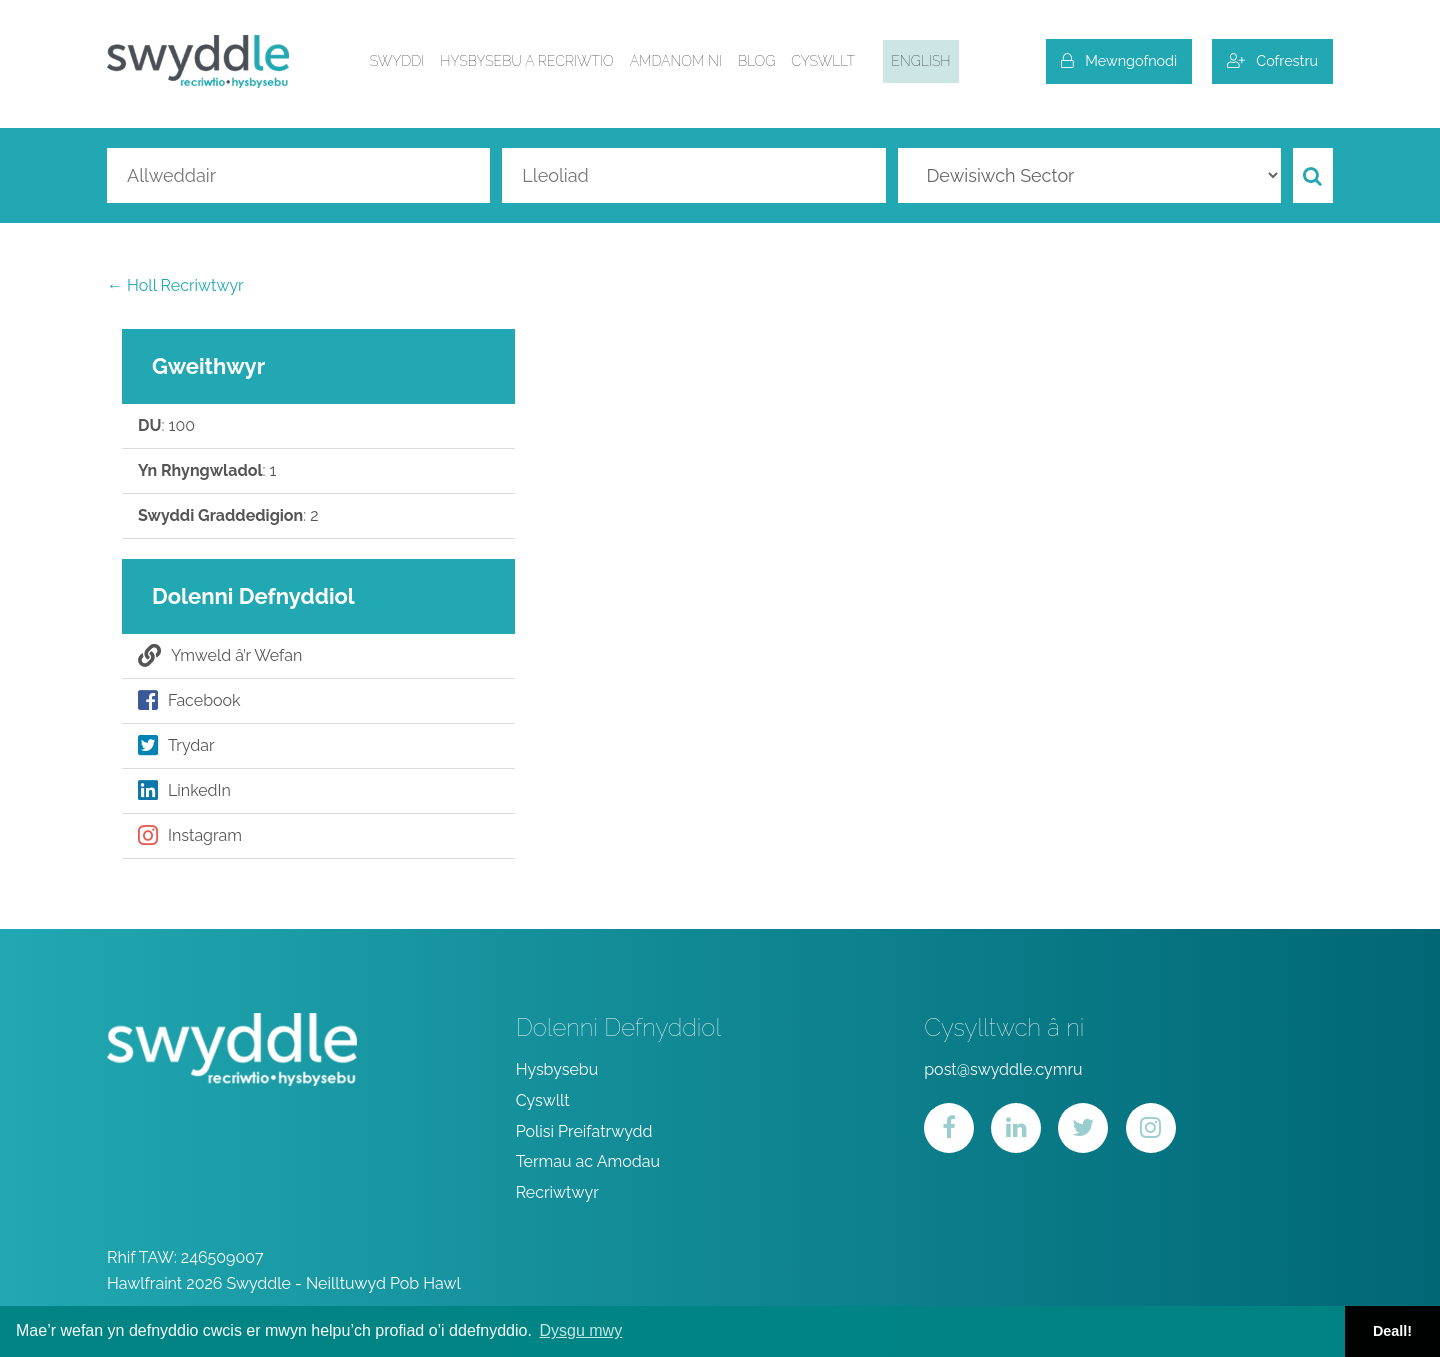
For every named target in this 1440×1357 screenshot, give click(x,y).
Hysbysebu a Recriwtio (526, 61)
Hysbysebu (557, 1069)
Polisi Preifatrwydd (584, 1131)
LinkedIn (184, 791)
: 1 (207, 471)
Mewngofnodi (1119, 60)
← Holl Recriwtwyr (175, 285)
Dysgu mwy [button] (580, 1330)
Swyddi (397, 61)
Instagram (190, 836)
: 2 (228, 516)
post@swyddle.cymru (1003, 1069)
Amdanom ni (676, 61)
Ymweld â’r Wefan (220, 656)
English (920, 61)
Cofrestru (1272, 60)
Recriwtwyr (557, 1192)
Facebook (189, 701)
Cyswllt (823, 61)
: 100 (166, 426)
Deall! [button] (1392, 1331)
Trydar (176, 746)
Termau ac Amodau (588, 1161)
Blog (756, 61)
